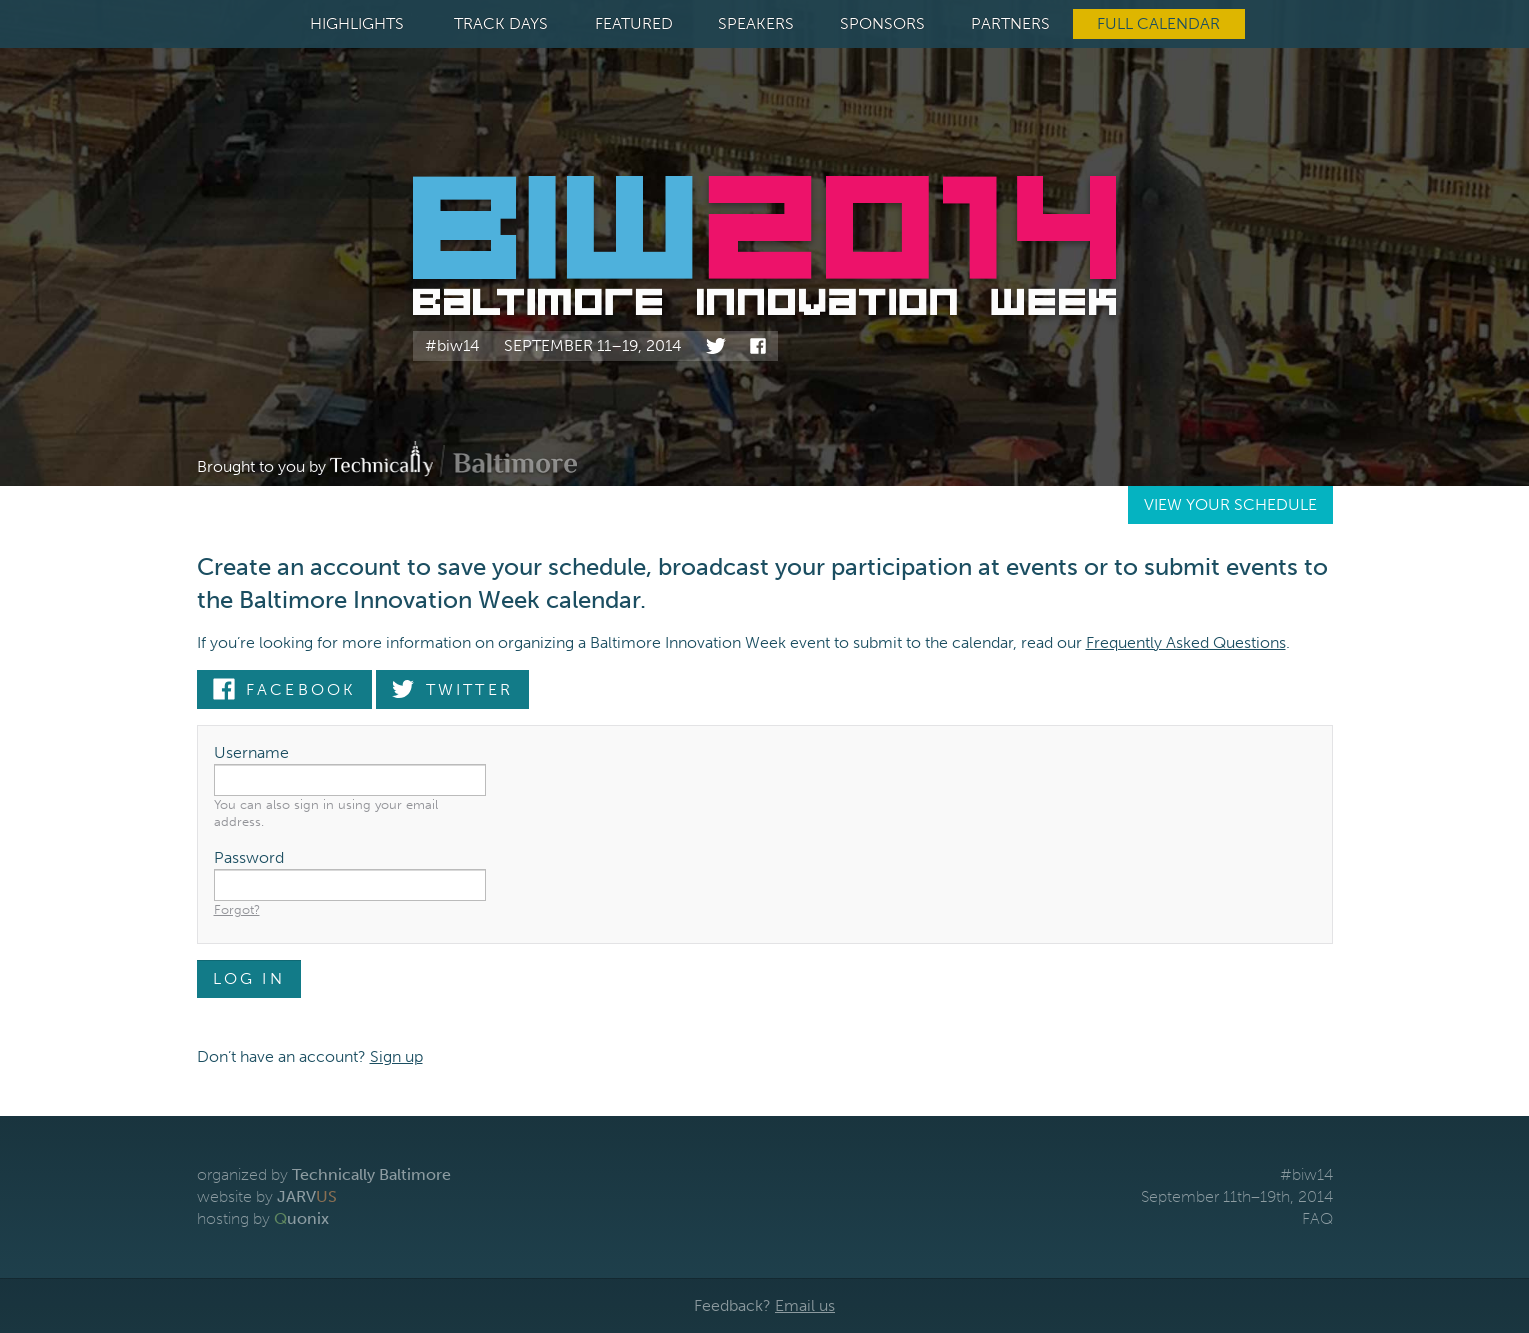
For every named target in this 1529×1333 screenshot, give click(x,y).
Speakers (756, 23)
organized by (324, 1174)
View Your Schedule (1230, 504)
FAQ (1317, 1218)
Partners (1010, 23)
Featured (634, 23)
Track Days (501, 23)
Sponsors (882, 23)
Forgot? (237, 909)
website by (267, 1196)
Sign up (396, 1056)
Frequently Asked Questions (1186, 642)
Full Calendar (1158, 23)
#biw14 (452, 345)
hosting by (263, 1218)
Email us (805, 1305)
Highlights (357, 23)
